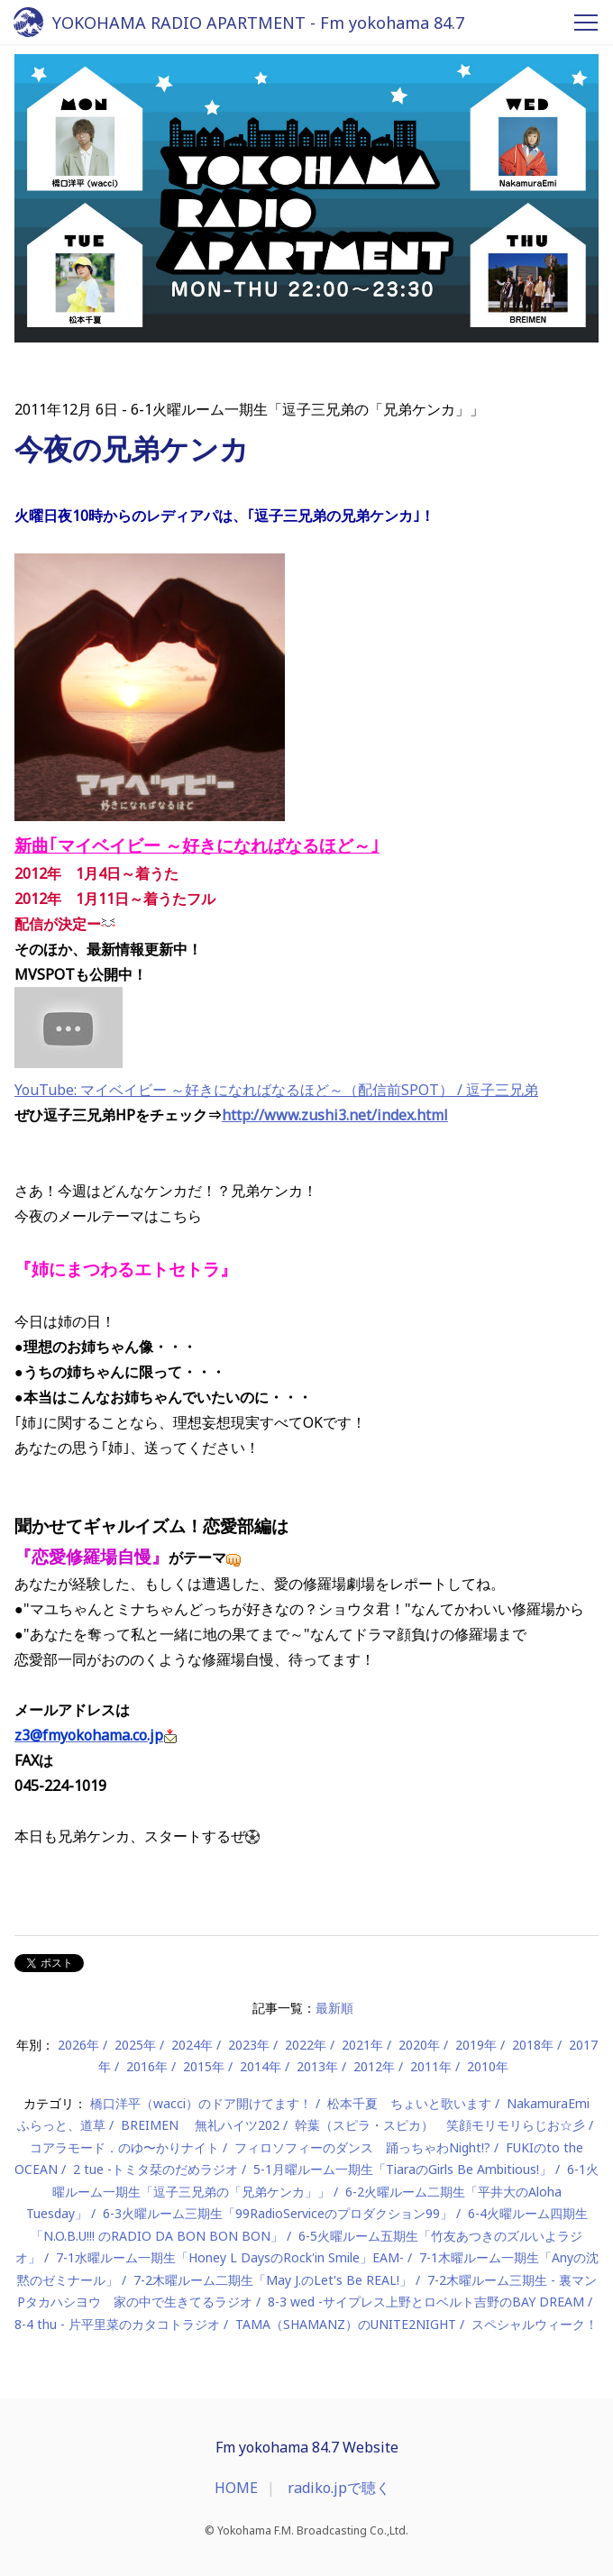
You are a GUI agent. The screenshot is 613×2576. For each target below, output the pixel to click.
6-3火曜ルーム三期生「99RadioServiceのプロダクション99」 (278, 2213)
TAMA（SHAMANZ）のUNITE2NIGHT (345, 2324)
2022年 (305, 2044)
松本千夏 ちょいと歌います (409, 2103)
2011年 (431, 2066)
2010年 (487, 2066)
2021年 (362, 2044)
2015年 (203, 2066)
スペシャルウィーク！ (534, 2324)
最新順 (334, 2007)
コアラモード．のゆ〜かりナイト (124, 2147)
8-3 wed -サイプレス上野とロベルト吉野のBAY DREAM (426, 2301)
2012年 (374, 2066)
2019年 (476, 2044)
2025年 (135, 2044)
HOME (236, 2488)
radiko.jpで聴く (339, 2488)
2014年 (260, 2066)
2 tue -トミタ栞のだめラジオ (155, 2169)
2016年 (147, 2066)
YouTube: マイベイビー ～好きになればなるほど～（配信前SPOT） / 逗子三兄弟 (276, 1090)
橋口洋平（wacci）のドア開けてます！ (201, 2103)
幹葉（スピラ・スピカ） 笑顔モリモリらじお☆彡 (440, 2124)
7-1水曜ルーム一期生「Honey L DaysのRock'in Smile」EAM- (230, 2257)
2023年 (249, 2044)
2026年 (78, 2044)
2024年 (192, 2044)
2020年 (419, 2044)
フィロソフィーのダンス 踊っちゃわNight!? (362, 2147)
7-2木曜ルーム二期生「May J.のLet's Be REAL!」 (272, 2279)
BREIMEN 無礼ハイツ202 (200, 2124)
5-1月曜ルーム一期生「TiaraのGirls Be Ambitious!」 (402, 2169)
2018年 (533, 2044)
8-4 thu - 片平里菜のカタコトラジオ (117, 2324)
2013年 (317, 2066)
